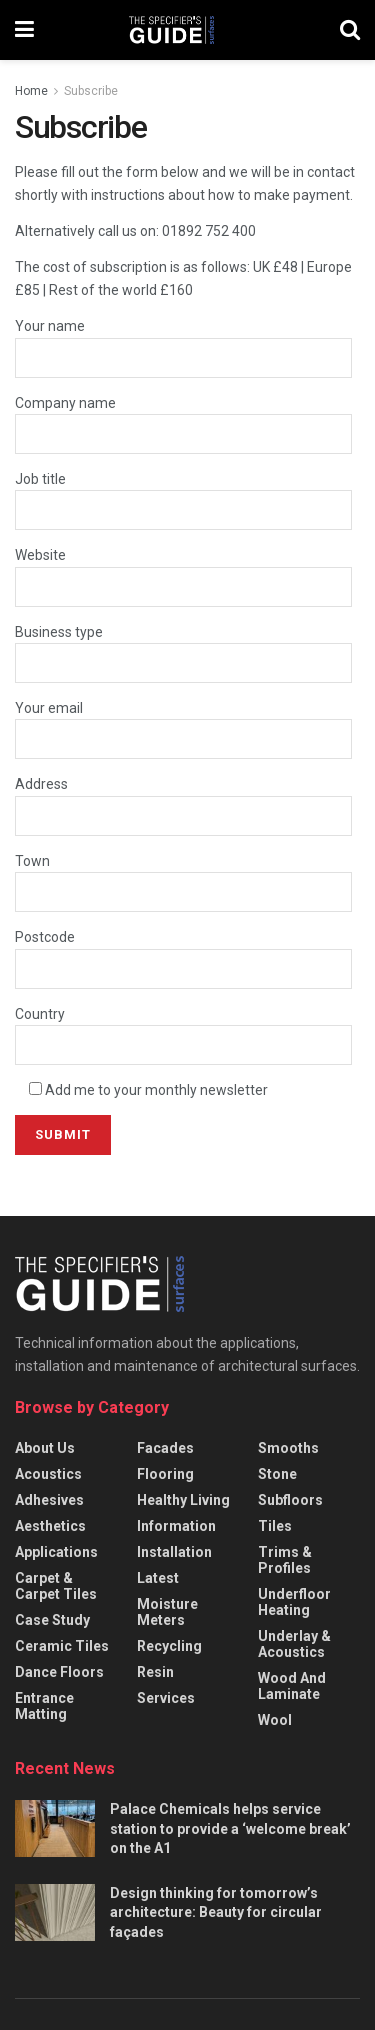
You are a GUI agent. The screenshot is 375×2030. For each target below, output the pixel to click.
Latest (158, 1578)
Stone (277, 1474)
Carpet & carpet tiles (56, 1586)
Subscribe (91, 91)
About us (45, 1448)
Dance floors (59, 1672)
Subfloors (290, 1500)
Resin (155, 1672)
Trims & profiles (285, 1560)
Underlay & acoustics (294, 1644)
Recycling (169, 1646)
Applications (56, 1552)
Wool (275, 1720)
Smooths (288, 1448)
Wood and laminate (292, 1686)
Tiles (275, 1526)
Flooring (165, 1474)
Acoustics (48, 1474)
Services (166, 1698)
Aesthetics (50, 1526)
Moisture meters (167, 1612)
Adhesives (49, 1500)
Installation (174, 1552)
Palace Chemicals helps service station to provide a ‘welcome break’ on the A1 (230, 1828)
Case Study (52, 1620)
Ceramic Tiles (62, 1646)
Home (31, 91)
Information (176, 1526)
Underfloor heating (294, 1602)
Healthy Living (183, 1500)
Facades (165, 1448)
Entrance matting (44, 1706)
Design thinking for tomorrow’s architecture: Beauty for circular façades (216, 1912)
